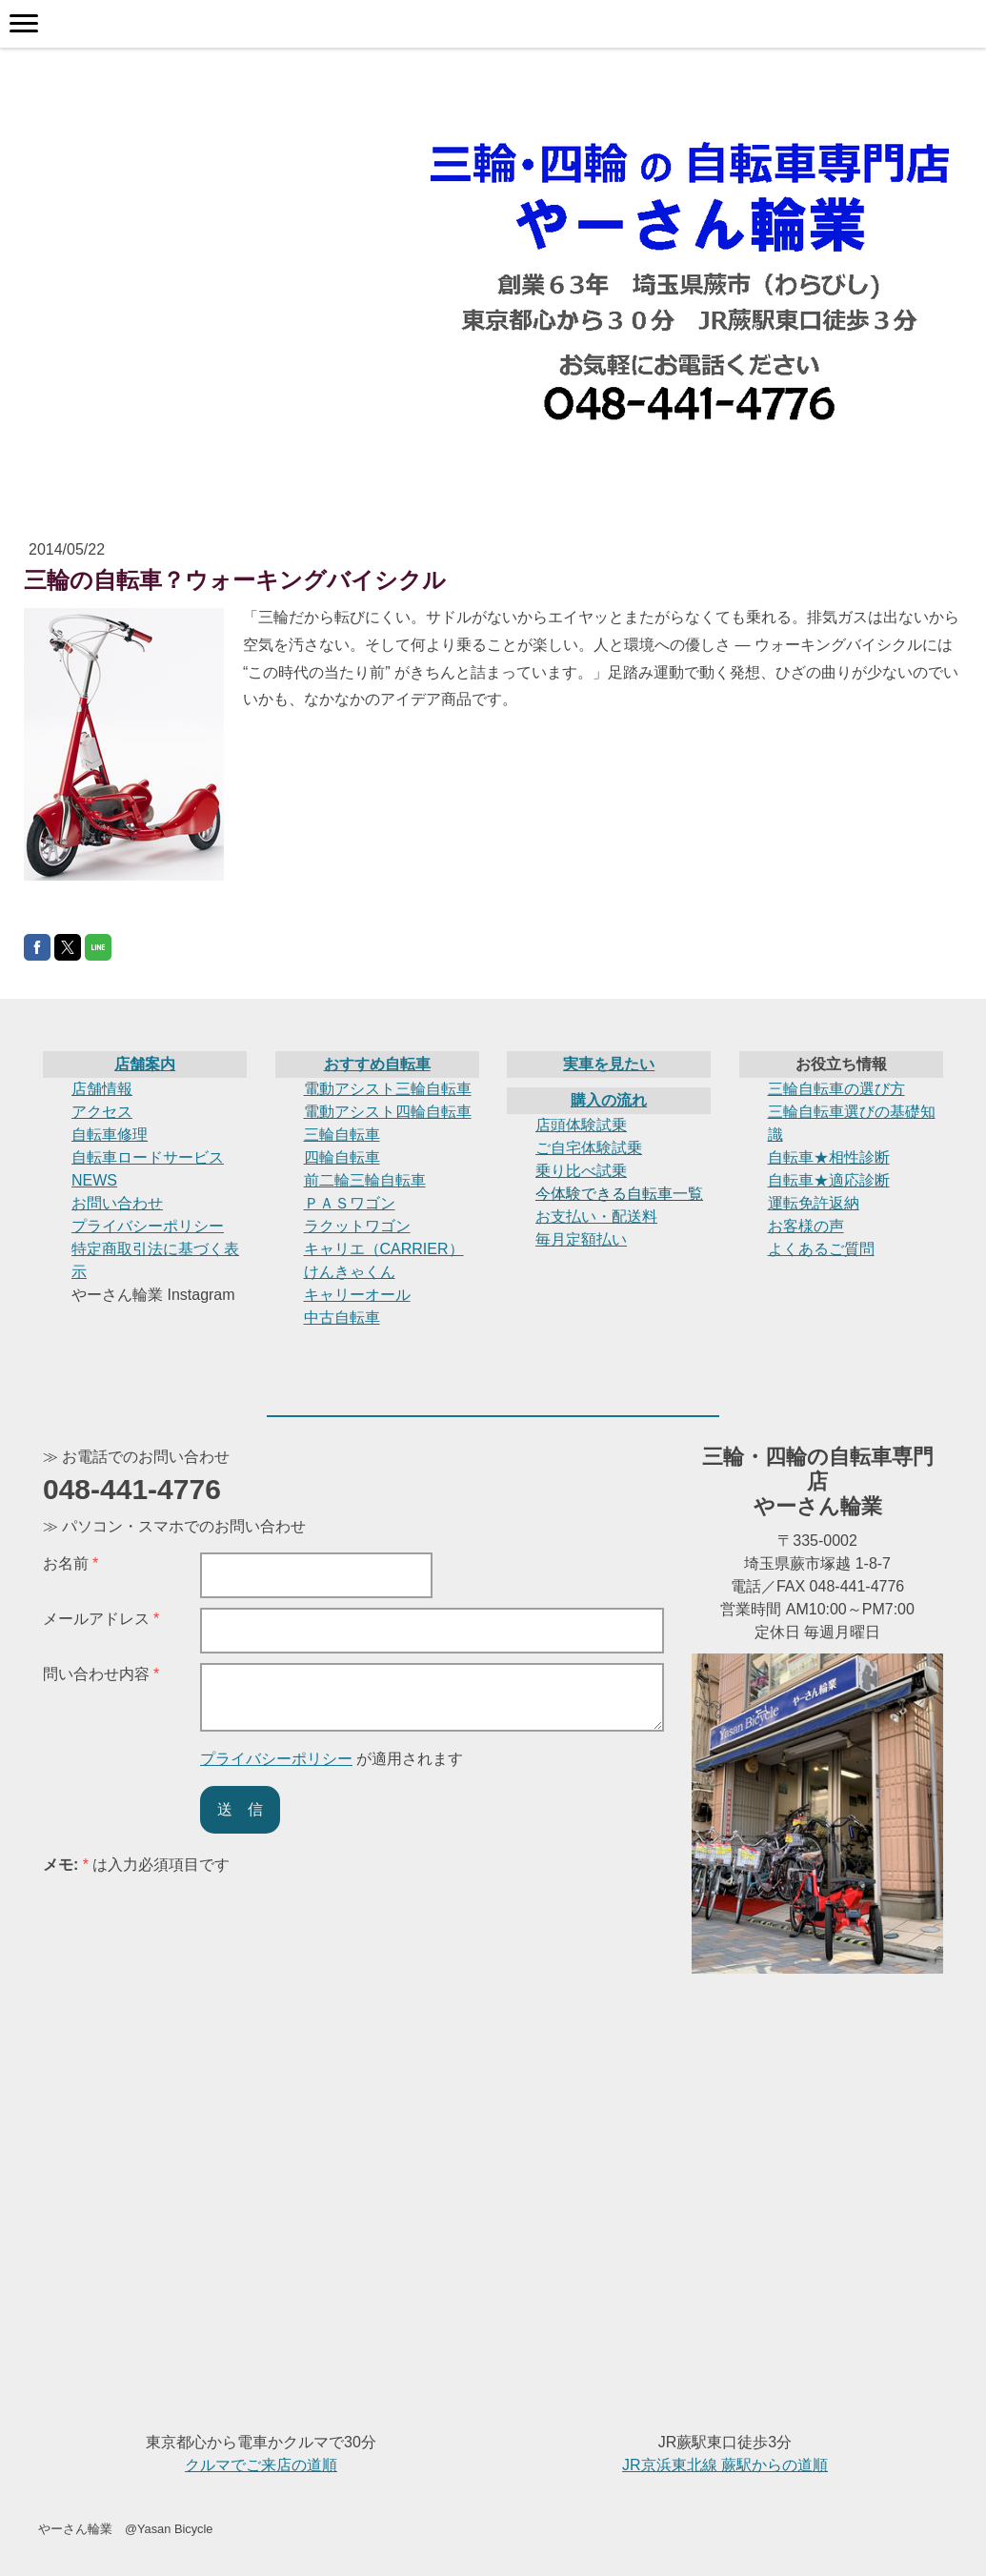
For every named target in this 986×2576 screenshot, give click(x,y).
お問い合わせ (117, 1203)
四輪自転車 (342, 1157)
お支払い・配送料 (596, 1216)
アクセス (101, 1112)
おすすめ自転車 (377, 1064)
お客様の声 (806, 1226)
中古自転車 (342, 1317)
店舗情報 (101, 1089)
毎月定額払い (581, 1239)
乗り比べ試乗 (581, 1171)
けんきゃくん (349, 1272)
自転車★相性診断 (829, 1157)
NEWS (94, 1180)
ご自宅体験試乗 (588, 1148)
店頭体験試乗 (581, 1125)
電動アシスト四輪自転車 (388, 1112)
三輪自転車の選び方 (836, 1089)
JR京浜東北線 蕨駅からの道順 (725, 2465)
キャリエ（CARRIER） (384, 1249)
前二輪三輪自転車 (365, 1180)
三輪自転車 (342, 1134)
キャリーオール (357, 1295)
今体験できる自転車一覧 (619, 1194)
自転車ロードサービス (147, 1157)
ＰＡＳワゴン (349, 1203)
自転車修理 (109, 1134)
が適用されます (331, 1759)
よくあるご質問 (821, 1249)
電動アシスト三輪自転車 (388, 1089)
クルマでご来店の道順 (261, 2465)
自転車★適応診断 (829, 1180)
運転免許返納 (813, 1203)
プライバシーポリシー (147, 1226)
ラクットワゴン (357, 1226)
